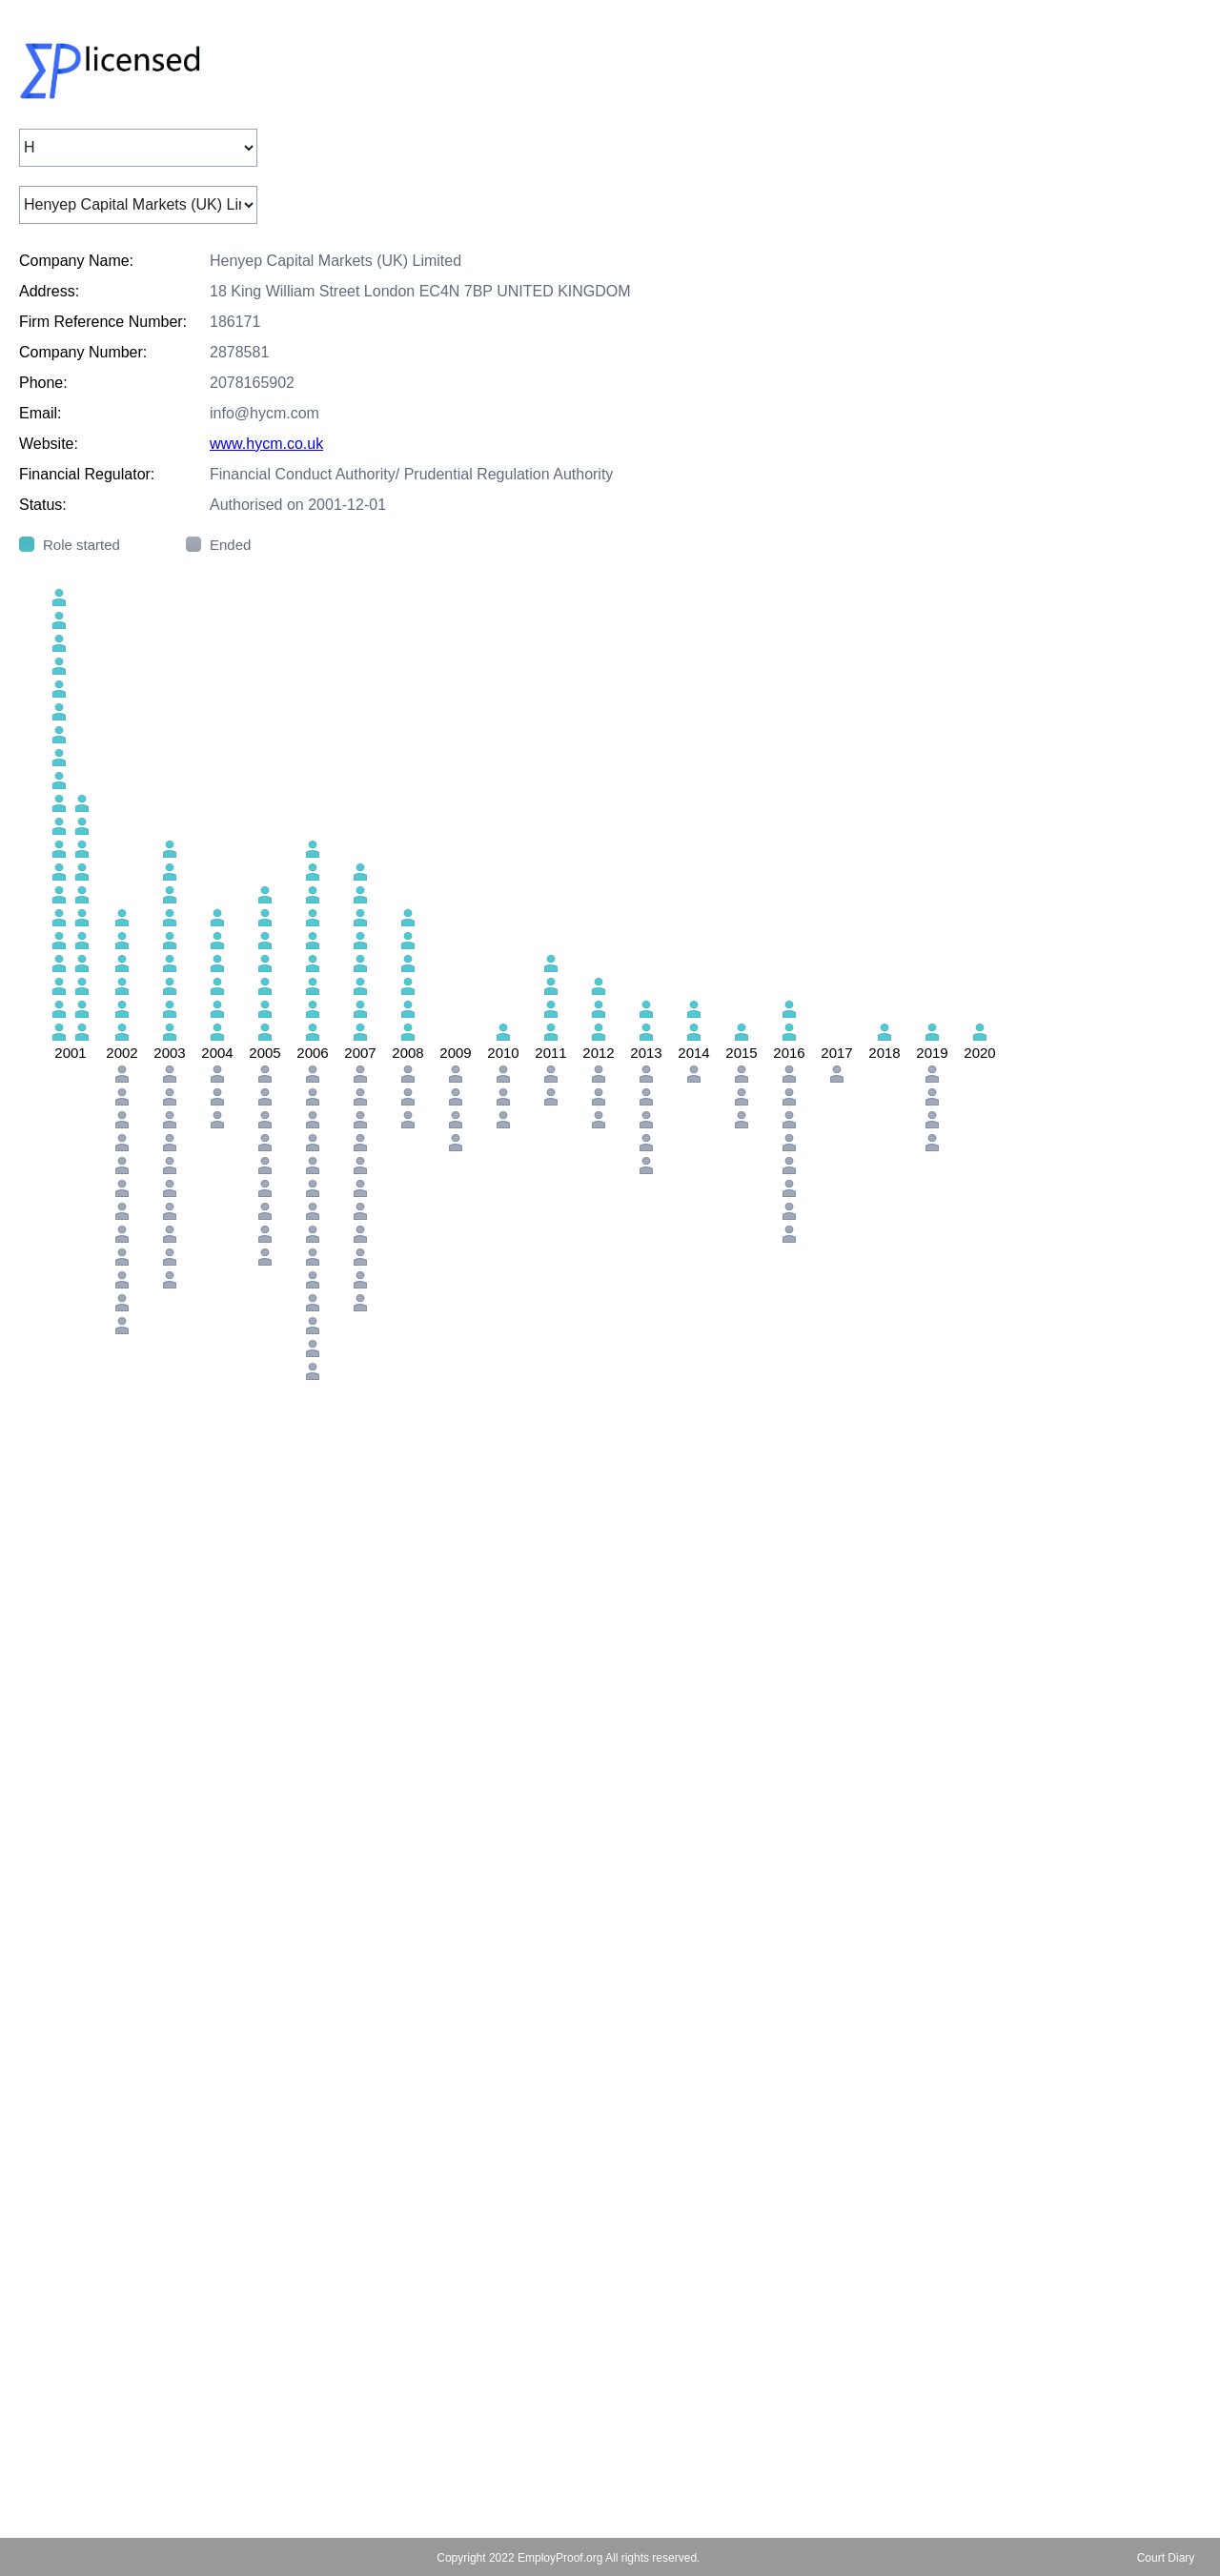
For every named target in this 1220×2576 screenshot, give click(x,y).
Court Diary (1166, 2558)
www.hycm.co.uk (266, 444)
